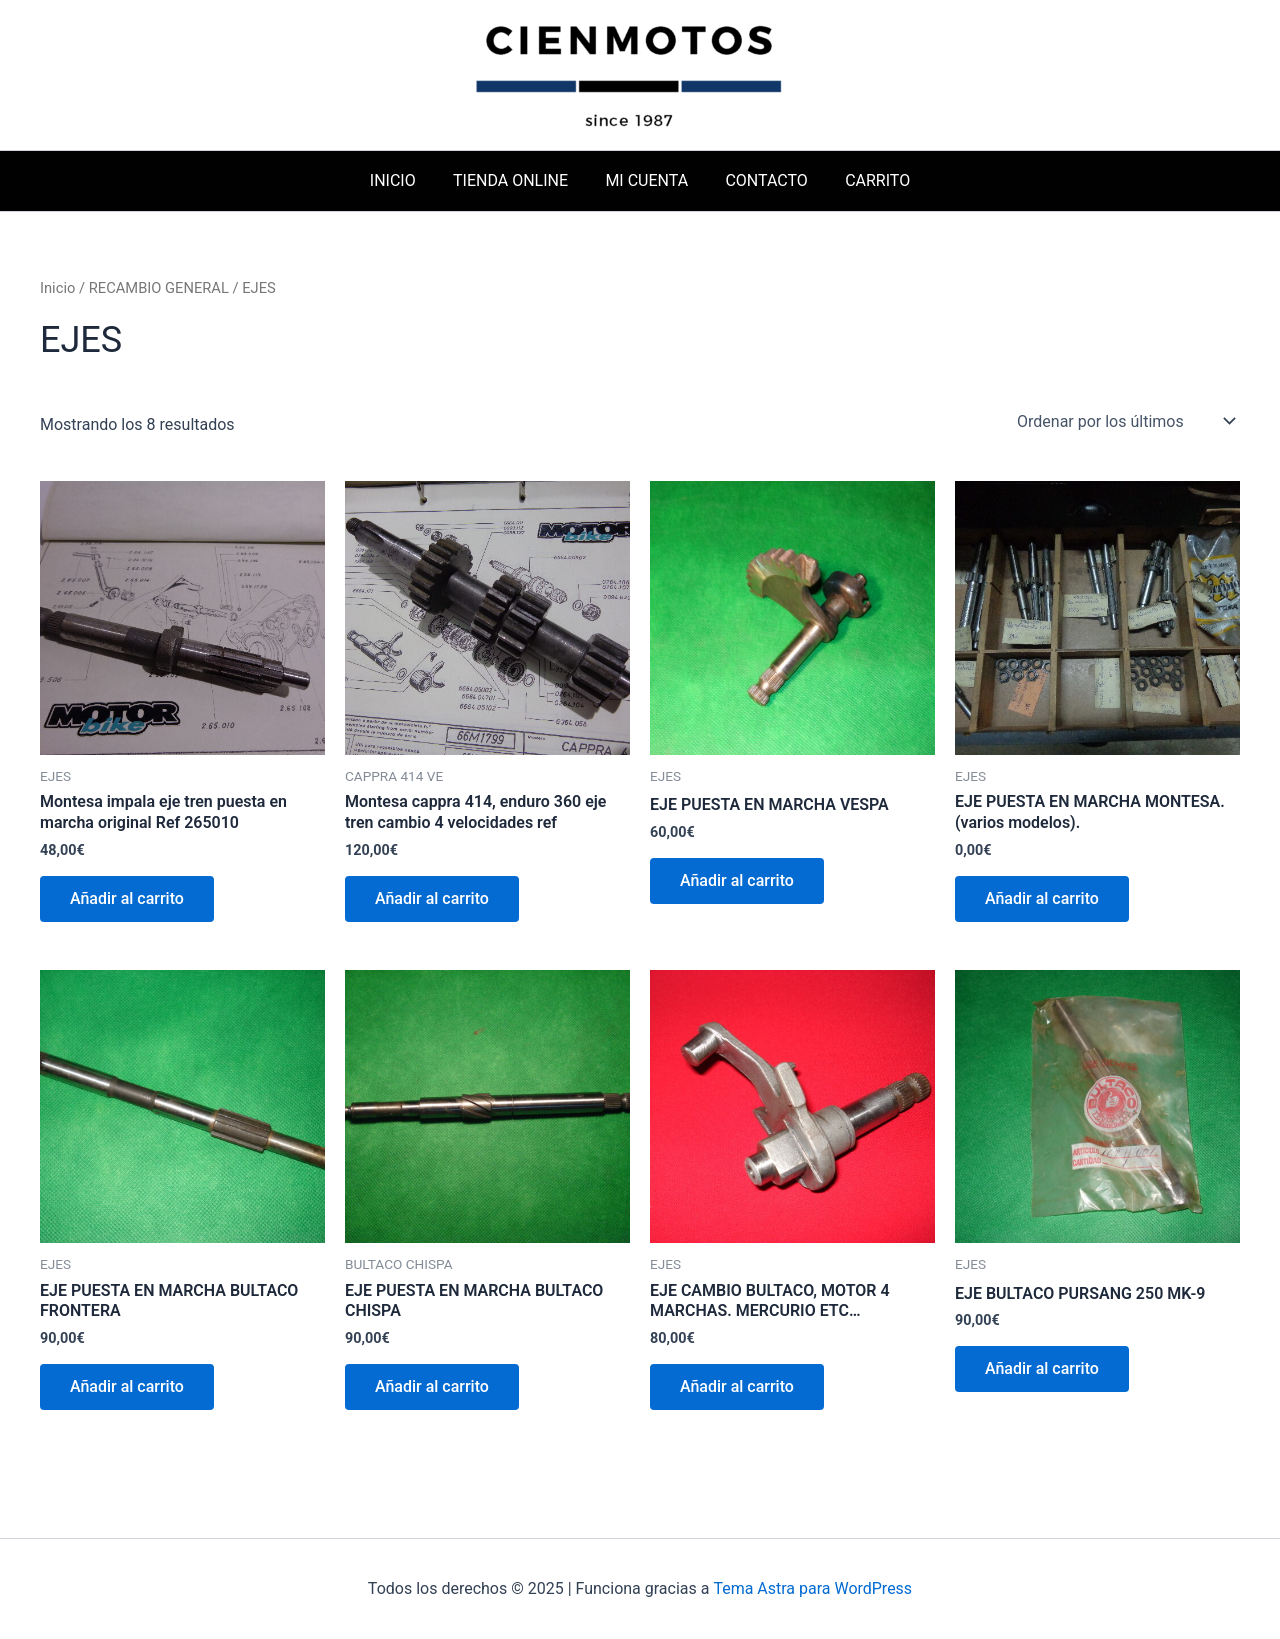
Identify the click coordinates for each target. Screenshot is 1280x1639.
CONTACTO (761, 180)
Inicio (57, 288)
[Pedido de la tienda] (1124, 421)
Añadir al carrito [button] (127, 898)
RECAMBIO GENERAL (159, 288)
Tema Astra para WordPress (812, 1588)
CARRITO (867, 180)
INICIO (403, 180)
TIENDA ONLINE (515, 180)
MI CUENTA (646, 180)
